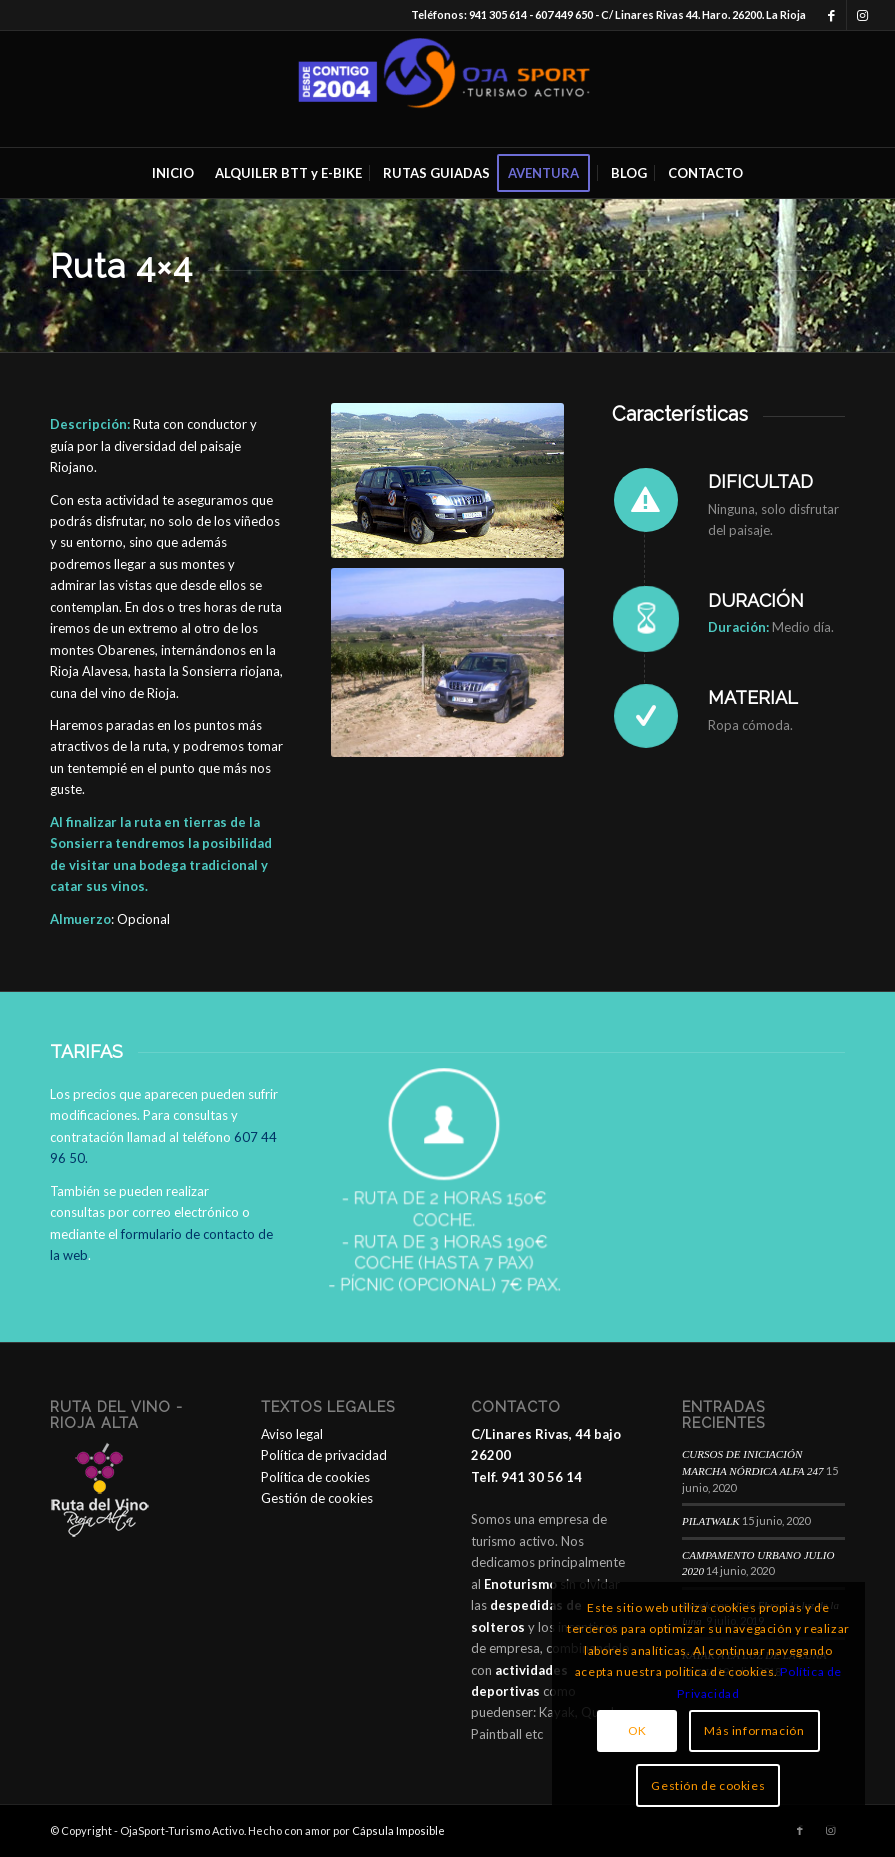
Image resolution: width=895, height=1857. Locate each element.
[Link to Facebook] (831, 15)
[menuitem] (173, 173)
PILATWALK (711, 1521)
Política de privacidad (324, 1455)
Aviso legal (292, 1434)
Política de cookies (315, 1477)
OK (637, 1730)
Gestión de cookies (317, 1498)
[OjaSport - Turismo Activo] (448, 89)
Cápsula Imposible (398, 1830)
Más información (754, 1730)
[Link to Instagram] (862, 15)
